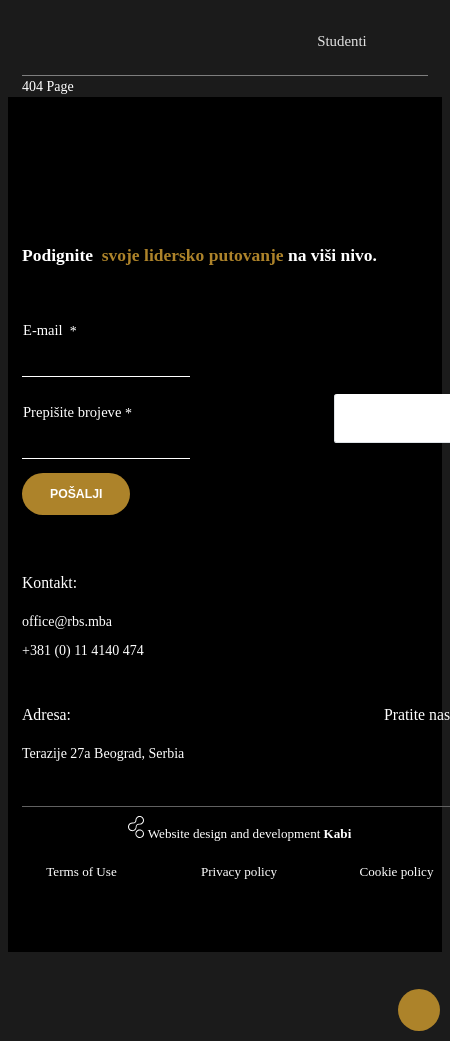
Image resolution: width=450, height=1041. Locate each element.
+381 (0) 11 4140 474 (83, 650)
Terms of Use (81, 871)
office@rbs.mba (67, 621)
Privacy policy (239, 871)
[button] (419, 1010)
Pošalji (76, 494)
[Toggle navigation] (410, 31)
